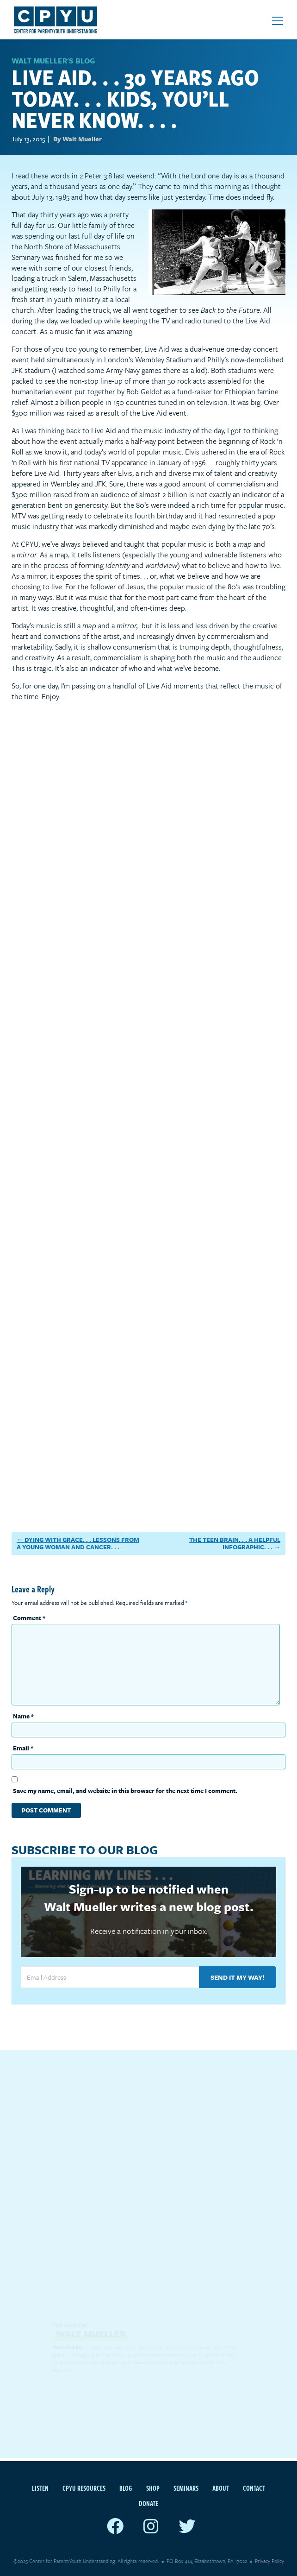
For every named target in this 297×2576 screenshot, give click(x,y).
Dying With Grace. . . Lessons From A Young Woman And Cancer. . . (78, 1543)
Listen (40, 2488)
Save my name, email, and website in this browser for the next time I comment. (125, 1790)
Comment (29, 1618)
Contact (254, 2488)
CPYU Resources (83, 2488)
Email (23, 1748)
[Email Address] (110, 1977)
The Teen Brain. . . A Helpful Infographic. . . (234, 1543)
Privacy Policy (269, 2561)
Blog (125, 2488)
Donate (148, 2503)
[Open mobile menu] (277, 21)
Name (23, 1716)
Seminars (185, 2488)
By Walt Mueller (77, 139)
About (220, 2488)
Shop (153, 2488)
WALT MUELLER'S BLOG (53, 60)
